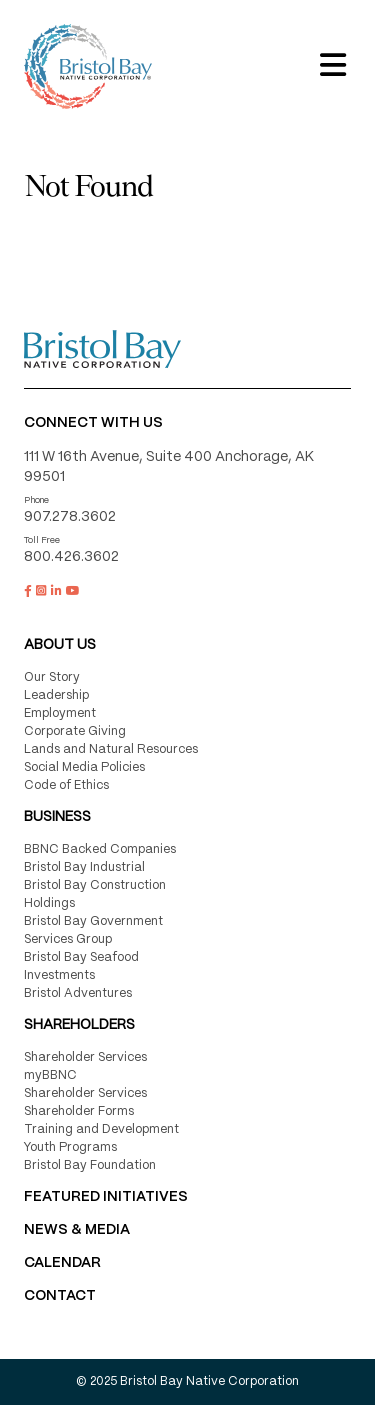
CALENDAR (62, 1263)
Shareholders (79, 1025)
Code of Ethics (66, 785)
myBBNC (50, 1075)
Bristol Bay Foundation (90, 1165)
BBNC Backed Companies (100, 849)
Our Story (52, 677)
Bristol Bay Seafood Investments (81, 966)
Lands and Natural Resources (111, 749)
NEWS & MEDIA (77, 1230)
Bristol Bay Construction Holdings (95, 894)
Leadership (56, 695)
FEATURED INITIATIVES (106, 1197)
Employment (60, 713)
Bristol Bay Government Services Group (93, 930)
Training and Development (101, 1129)
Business (57, 817)
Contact (60, 1296)
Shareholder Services (85, 1057)
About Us (60, 645)
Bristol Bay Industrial (84, 867)
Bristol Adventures (78, 993)
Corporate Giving (75, 731)
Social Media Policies (84, 767)
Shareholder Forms (79, 1111)
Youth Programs (70, 1147)
